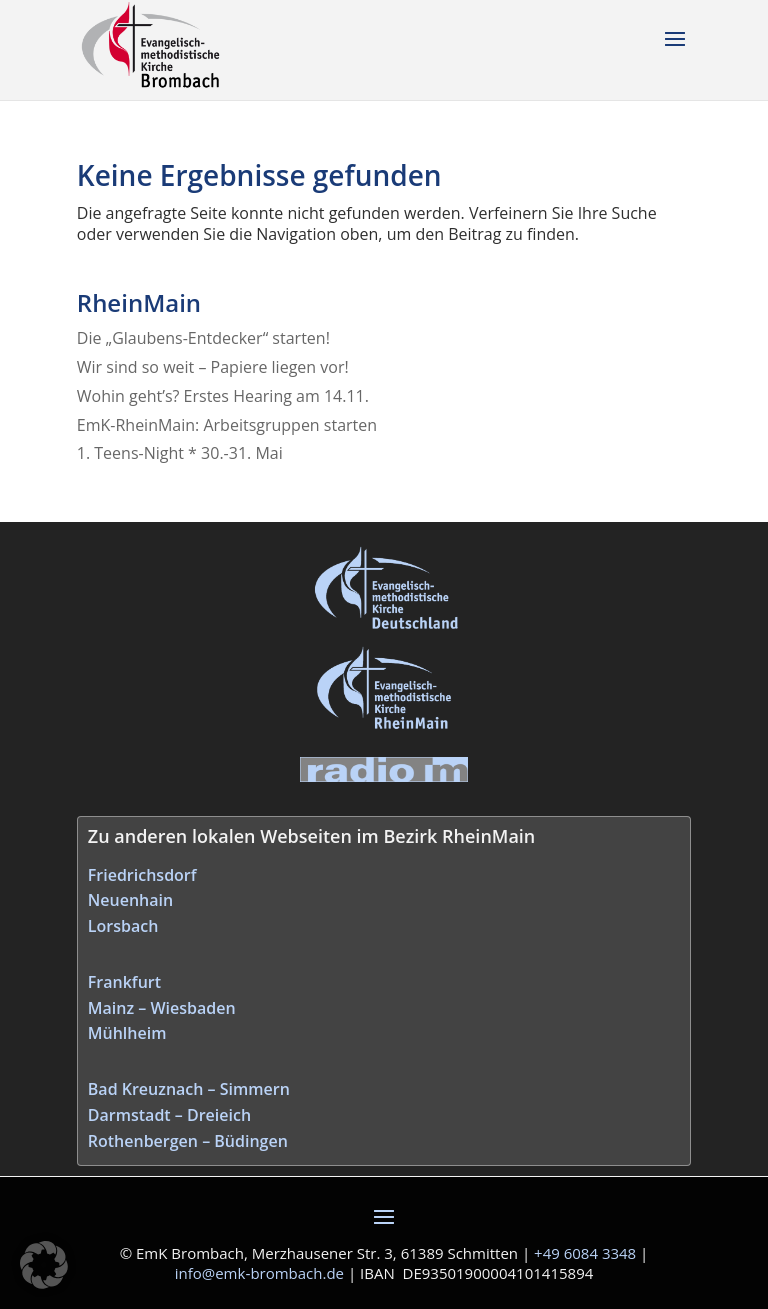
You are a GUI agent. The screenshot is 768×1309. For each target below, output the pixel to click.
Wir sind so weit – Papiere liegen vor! (213, 367)
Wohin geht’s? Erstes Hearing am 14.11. (223, 396)
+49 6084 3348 (585, 1253)
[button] (44, 1265)
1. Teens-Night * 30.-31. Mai (180, 453)
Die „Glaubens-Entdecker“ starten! (203, 338)
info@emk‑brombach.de (259, 1273)
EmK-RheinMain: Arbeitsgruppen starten (227, 425)
